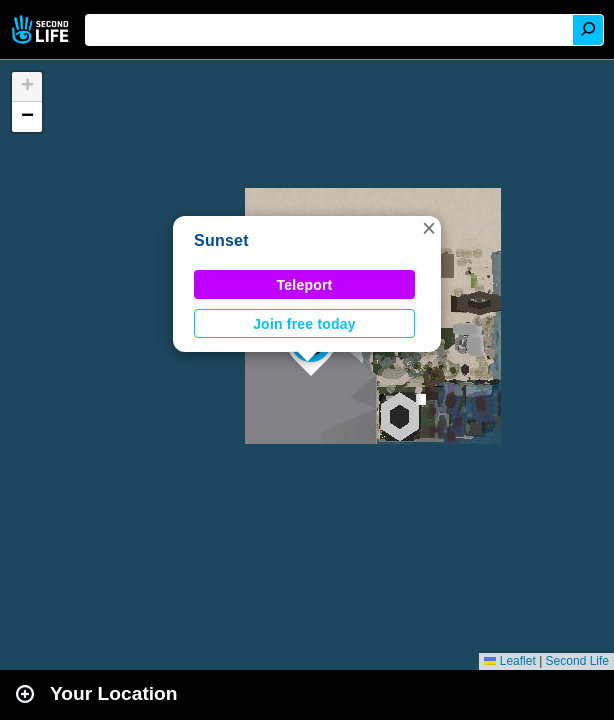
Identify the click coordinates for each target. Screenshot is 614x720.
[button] (429, 228)
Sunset (221, 240)
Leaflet (509, 661)
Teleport (305, 285)
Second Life (42, 29)
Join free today (304, 324)
